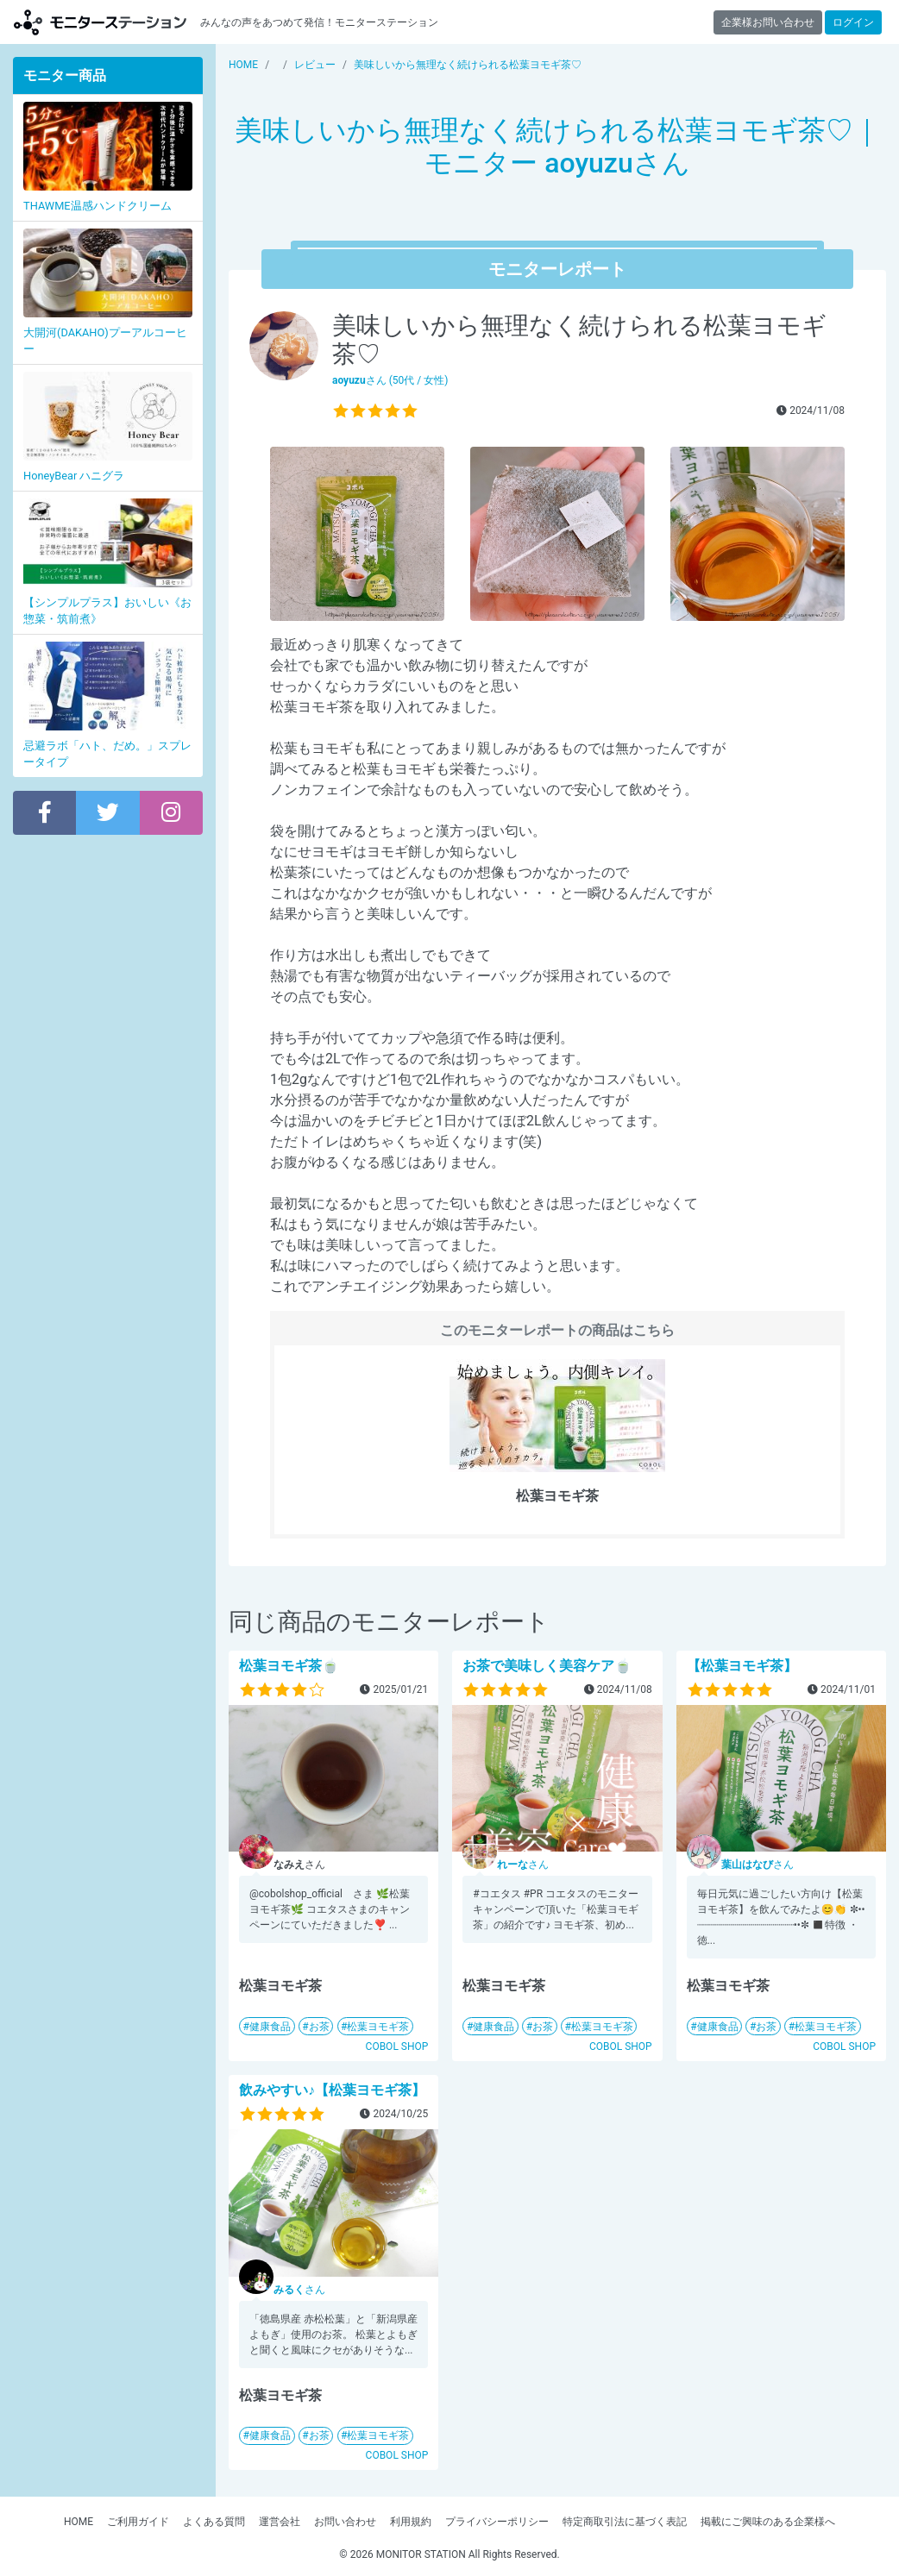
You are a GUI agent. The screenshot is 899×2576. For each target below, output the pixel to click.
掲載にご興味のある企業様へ (768, 2522)
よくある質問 (214, 2522)
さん (523, 1864)
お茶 (319, 2027)
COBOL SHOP (397, 2046)
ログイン (853, 22)
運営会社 (279, 2522)
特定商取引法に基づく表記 (625, 2522)
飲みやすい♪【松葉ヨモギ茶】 (332, 2090)
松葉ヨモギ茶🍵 (289, 1666)
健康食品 (270, 2027)
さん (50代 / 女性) (390, 380)
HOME (78, 2522)
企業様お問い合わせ (767, 22)
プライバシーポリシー (497, 2522)
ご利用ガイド (138, 2522)
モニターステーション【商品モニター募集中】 (100, 22)
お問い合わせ (345, 2522)
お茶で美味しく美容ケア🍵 (547, 1666)
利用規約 (410, 2522)
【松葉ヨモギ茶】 (742, 1666)
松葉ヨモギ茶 (378, 2027)
